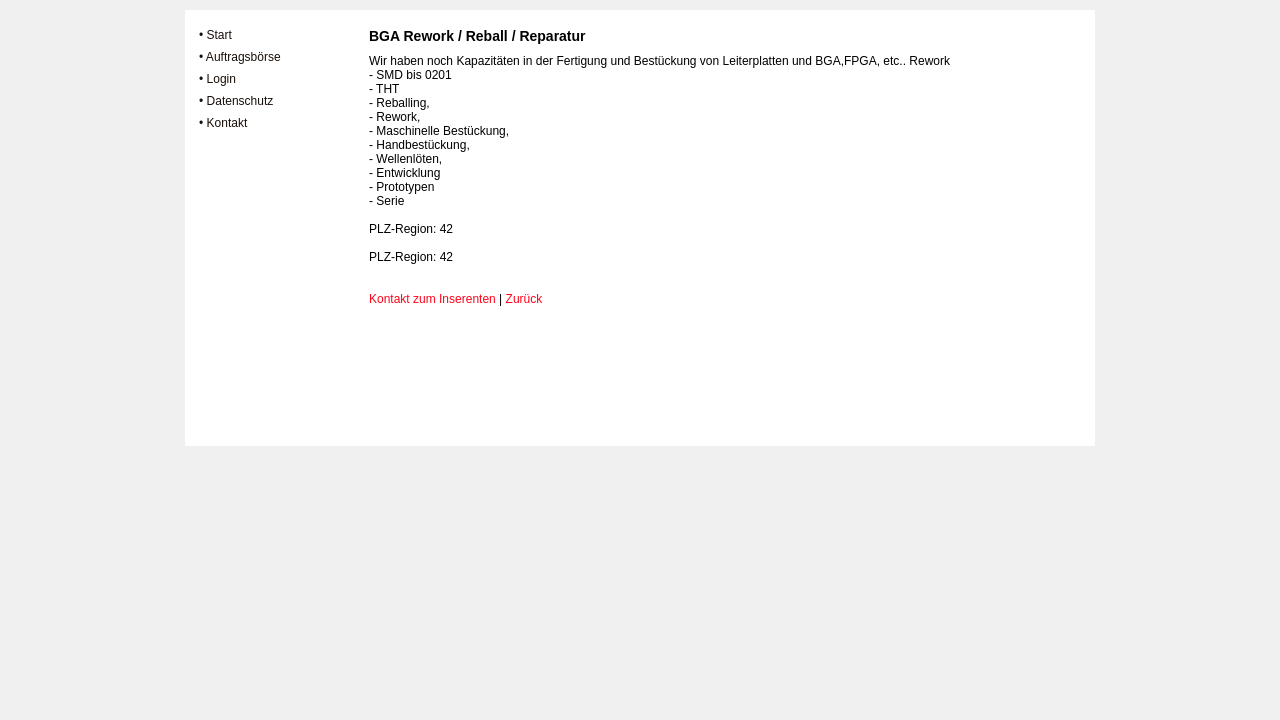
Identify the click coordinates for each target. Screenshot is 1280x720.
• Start (215, 35)
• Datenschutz (236, 101)
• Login (217, 79)
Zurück (524, 299)
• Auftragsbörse (240, 57)
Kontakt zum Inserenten (432, 299)
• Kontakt (223, 123)
